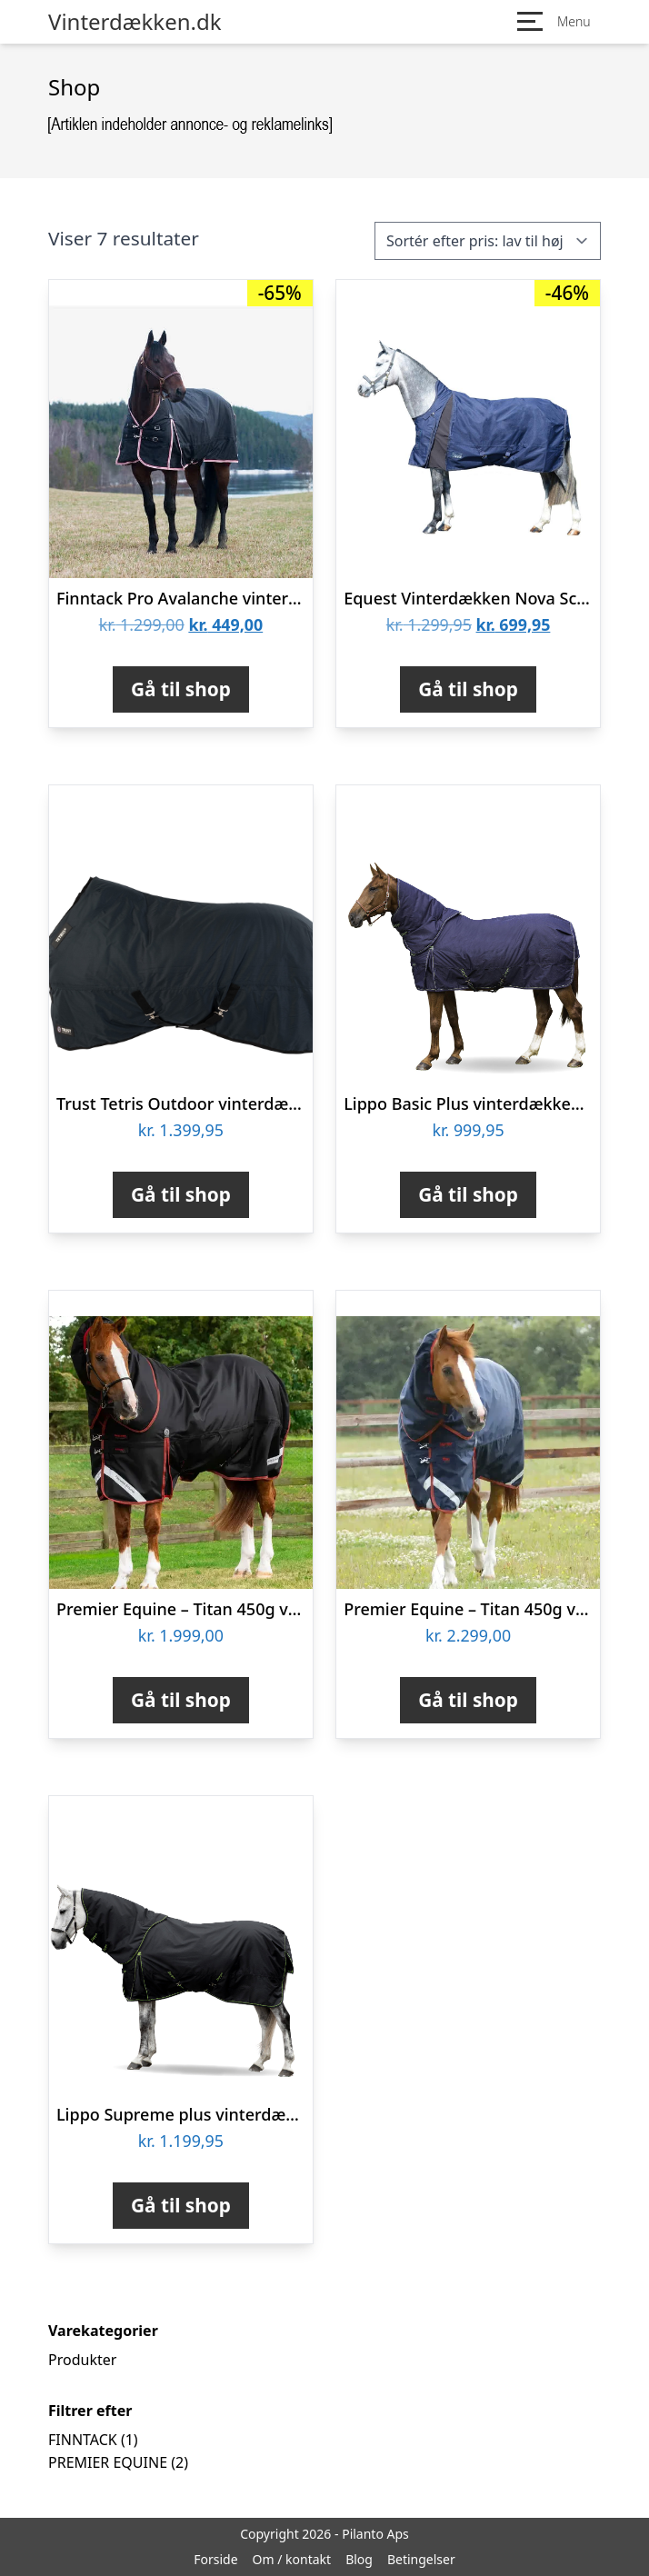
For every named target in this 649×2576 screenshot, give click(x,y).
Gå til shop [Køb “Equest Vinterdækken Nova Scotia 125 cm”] (468, 689)
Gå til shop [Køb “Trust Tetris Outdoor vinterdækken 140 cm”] (181, 1194)
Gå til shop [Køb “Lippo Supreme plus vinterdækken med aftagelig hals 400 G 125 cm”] (181, 2205)
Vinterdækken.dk (135, 21)
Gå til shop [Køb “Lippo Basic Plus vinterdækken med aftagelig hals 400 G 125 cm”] (468, 1194)
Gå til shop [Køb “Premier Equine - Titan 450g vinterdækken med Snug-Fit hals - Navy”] (468, 1699)
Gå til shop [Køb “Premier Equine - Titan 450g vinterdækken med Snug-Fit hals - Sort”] (181, 1699)
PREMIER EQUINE (107, 2462)
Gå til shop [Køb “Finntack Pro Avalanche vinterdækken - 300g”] (181, 689)
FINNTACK (82, 2440)
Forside (215, 2559)
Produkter (82, 2360)
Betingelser (421, 2559)
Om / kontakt (292, 2559)
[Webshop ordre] (487, 241)
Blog (359, 2559)
